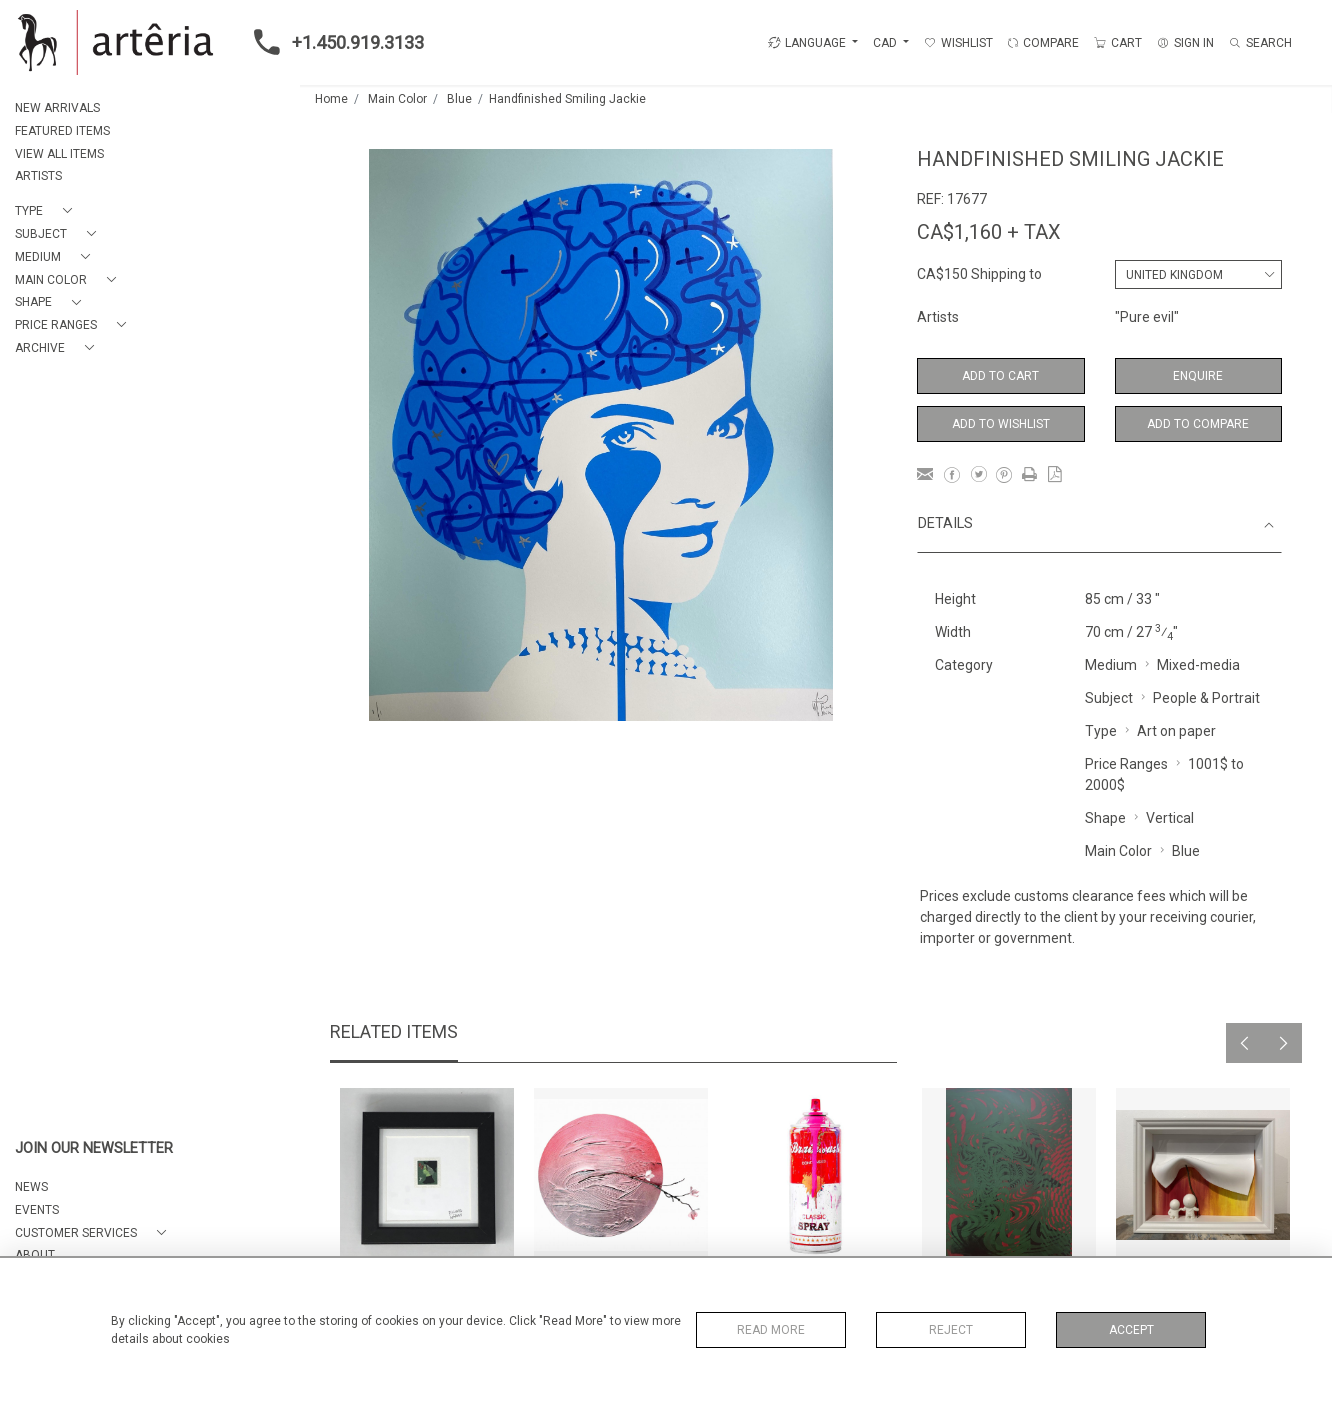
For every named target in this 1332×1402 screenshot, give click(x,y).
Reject (951, 1330)
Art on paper (1176, 731)
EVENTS (37, 1210)
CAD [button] (886, 43)
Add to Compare (1198, 424)
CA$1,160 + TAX (989, 232)
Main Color (397, 99)
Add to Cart (1000, 376)
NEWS (31, 1187)
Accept (1131, 1330)
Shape (1105, 818)
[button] (47, 211)
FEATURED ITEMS (62, 131)
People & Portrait (1206, 698)
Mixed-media (1198, 665)
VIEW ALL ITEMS (59, 154)
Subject (1109, 698)
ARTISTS (38, 176)
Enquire (1198, 376)
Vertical (1170, 818)
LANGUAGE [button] (807, 43)
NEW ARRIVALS (57, 108)
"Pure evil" (1147, 317)
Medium (1111, 665)
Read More (771, 1330)
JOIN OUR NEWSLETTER (94, 1148)
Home (331, 99)
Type (1101, 731)
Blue (459, 99)
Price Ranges (1126, 764)
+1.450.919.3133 (333, 42)
